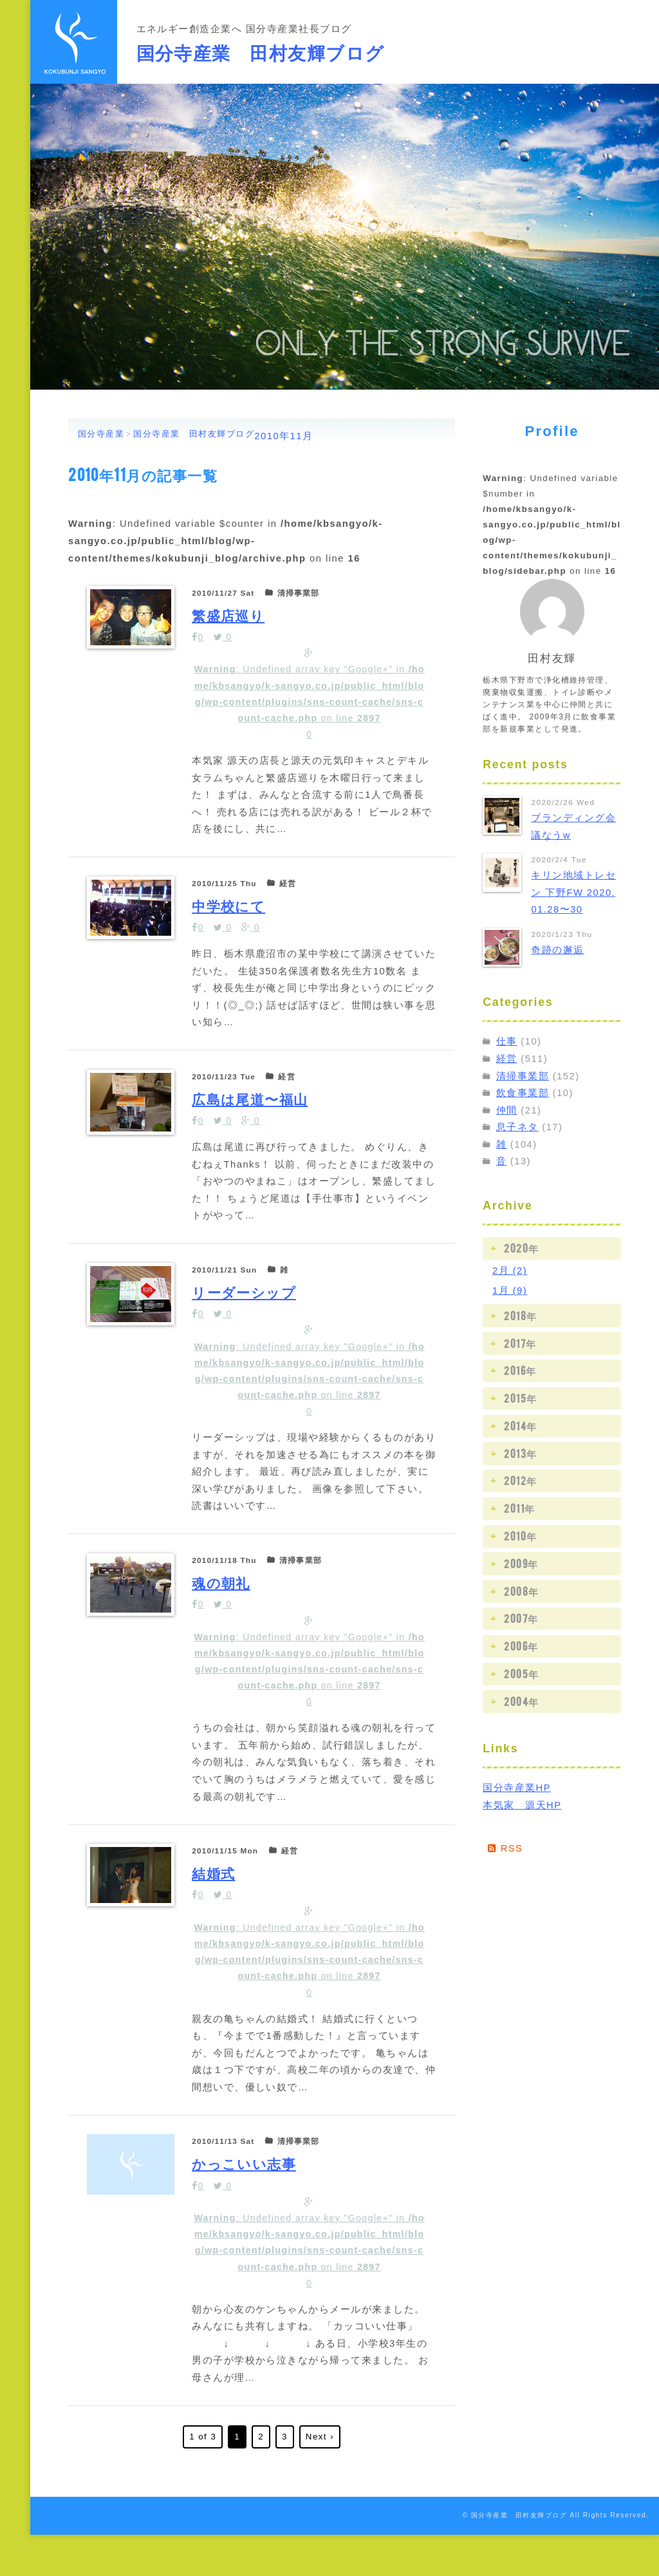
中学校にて (230, 912)
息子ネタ (517, 1127)
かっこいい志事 (246, 2196)
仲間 (506, 1110)
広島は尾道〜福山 (252, 1107)
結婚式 (214, 1898)
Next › (320, 2478)
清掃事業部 (522, 1076)
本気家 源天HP (522, 1805)
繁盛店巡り (230, 614)
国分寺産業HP (517, 1788)
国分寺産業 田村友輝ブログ (260, 50)
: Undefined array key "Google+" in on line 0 (309, 698)
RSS (505, 1848)
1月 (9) (509, 1290)
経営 (506, 1059)
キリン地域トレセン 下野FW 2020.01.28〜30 (573, 892)
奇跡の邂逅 (557, 950)
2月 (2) (509, 1270)
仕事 (506, 1041)
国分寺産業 (101, 434)
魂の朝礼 (222, 1600)
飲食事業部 (522, 1093)
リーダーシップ (246, 1302)
